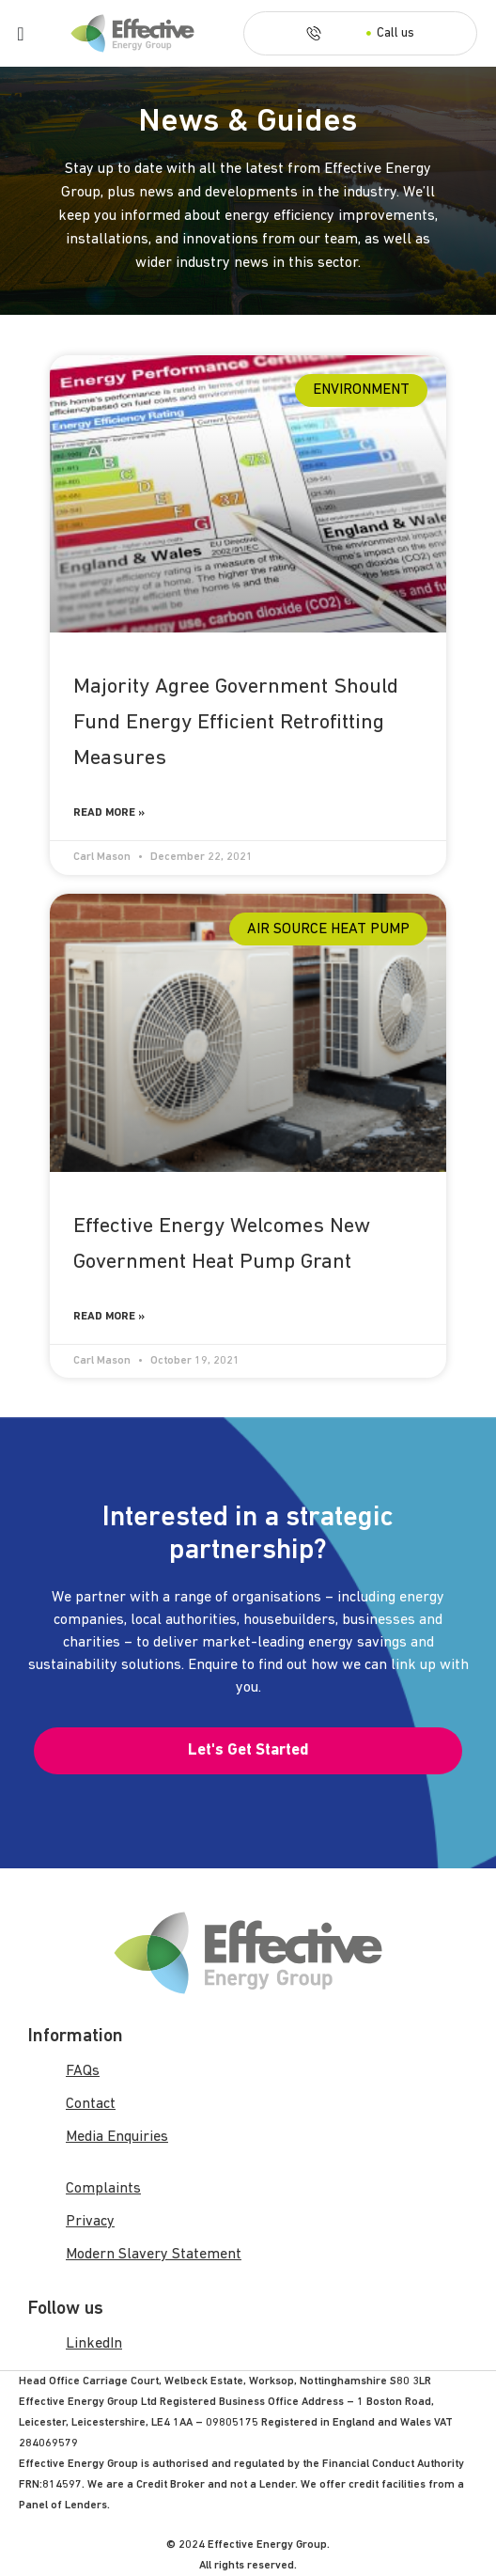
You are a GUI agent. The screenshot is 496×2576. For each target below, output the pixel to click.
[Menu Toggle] (20, 33)
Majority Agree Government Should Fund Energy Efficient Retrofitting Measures (235, 723)
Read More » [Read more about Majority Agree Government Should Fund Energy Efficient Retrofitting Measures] (109, 813)
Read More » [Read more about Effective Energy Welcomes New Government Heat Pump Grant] (109, 1316)
